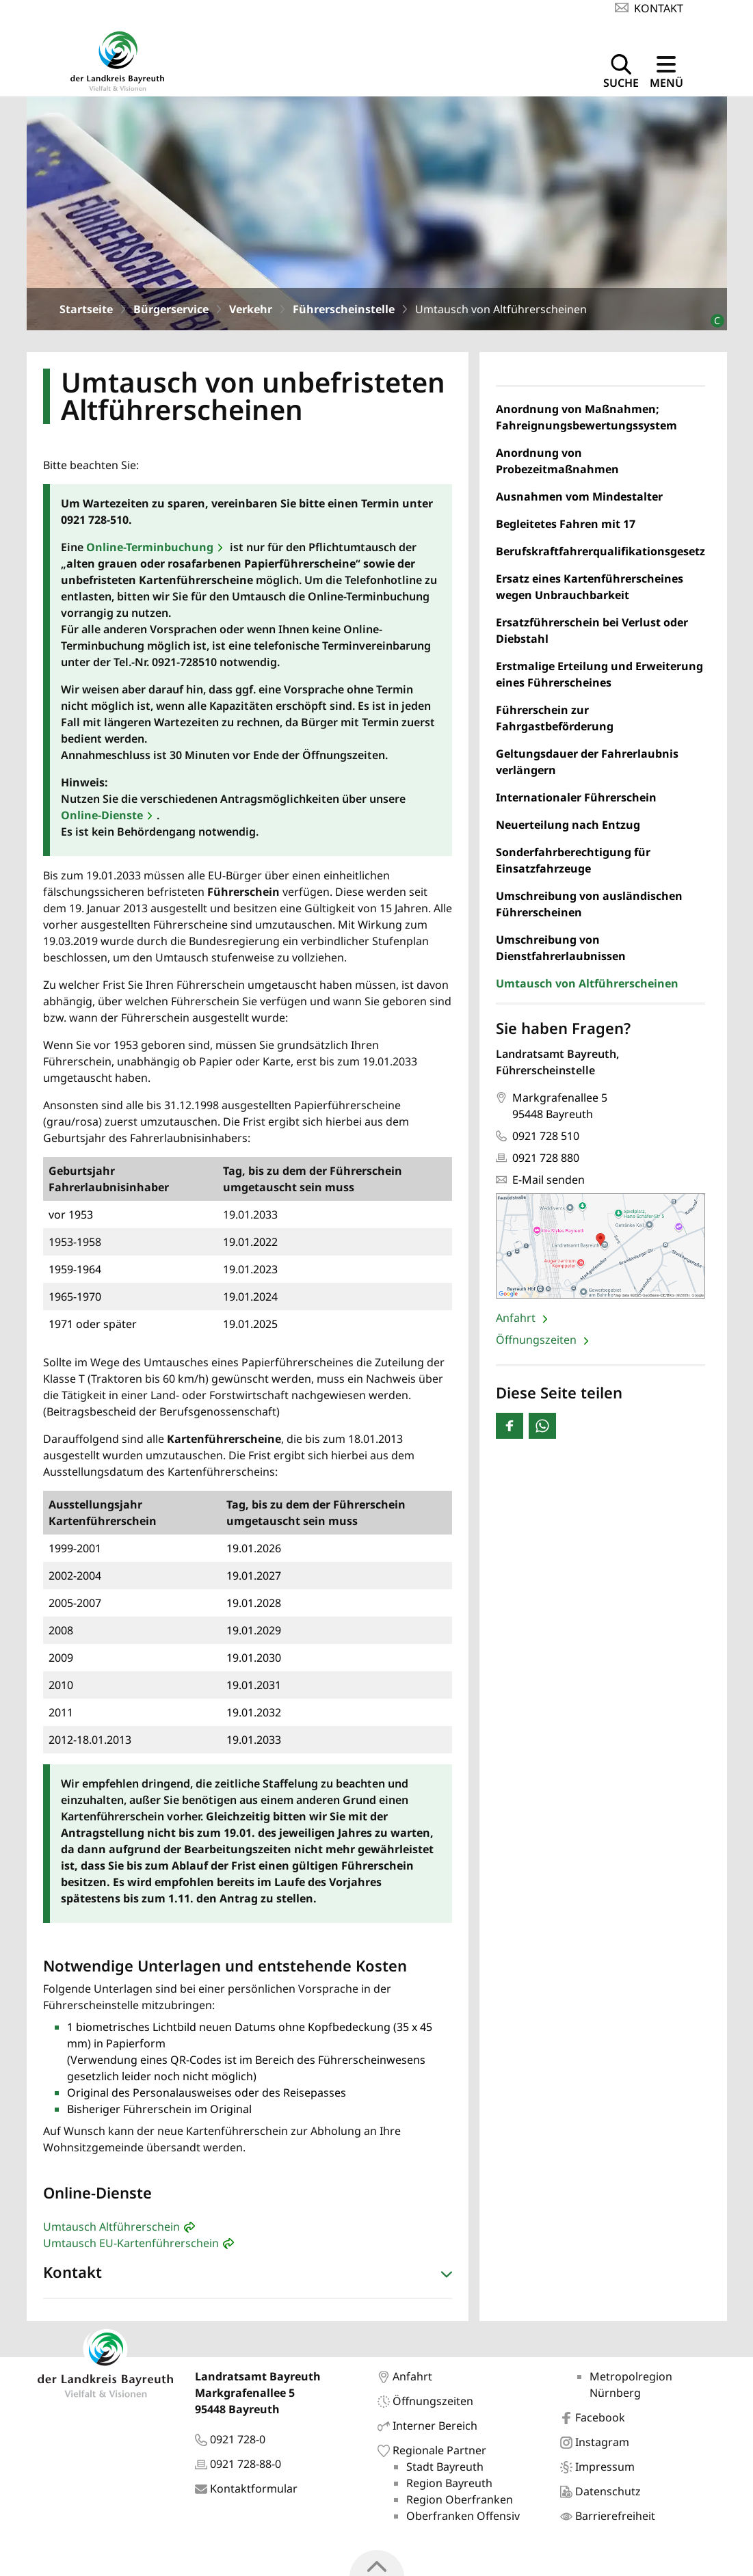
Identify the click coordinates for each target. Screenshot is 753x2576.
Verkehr (250, 312)
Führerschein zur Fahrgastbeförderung (554, 721)
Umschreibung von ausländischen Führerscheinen (589, 907)
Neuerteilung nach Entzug (568, 828)
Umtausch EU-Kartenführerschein (131, 2246)
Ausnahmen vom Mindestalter (579, 499)
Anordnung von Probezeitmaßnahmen (557, 464)
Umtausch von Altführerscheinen (587, 986)
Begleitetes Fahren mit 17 (565, 527)
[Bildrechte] (711, 318)
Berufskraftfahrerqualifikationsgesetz (600, 554)
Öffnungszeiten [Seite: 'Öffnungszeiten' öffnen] (537, 1343)
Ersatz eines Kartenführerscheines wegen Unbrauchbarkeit (589, 590)
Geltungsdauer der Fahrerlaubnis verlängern (587, 765)
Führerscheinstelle (344, 312)
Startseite (86, 312)
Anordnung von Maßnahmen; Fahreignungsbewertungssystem (586, 420)
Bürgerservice (171, 312)
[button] (247, 2278)
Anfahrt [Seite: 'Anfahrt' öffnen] (517, 1321)
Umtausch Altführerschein (111, 2230)
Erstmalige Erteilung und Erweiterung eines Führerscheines (599, 677)
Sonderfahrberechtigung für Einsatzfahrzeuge (573, 863)
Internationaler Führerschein (576, 800)
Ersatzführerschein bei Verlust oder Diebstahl (592, 634)
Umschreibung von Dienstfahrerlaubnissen (561, 951)
